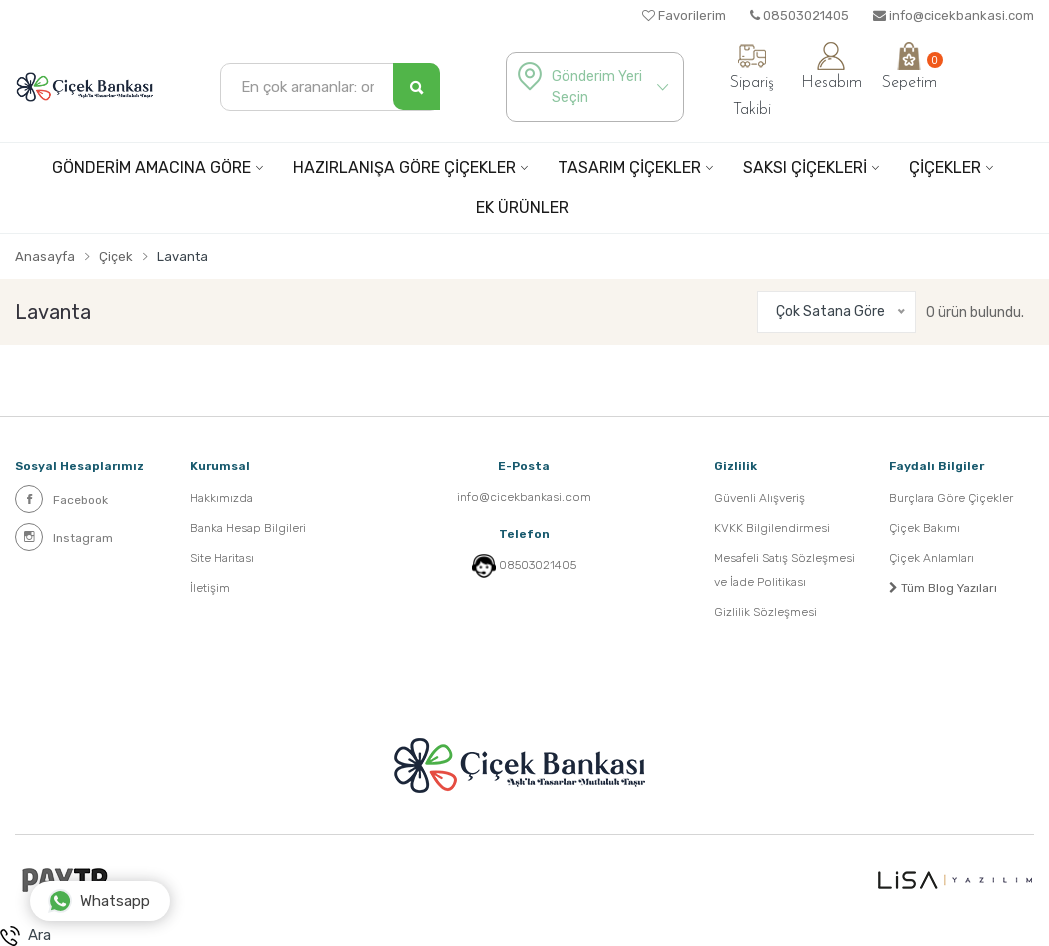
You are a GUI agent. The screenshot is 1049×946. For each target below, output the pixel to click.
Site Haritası (222, 558)
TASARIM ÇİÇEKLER (629, 167)
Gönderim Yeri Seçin (597, 87)
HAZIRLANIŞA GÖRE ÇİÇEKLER (404, 167)
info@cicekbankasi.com (953, 15)
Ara (25, 936)
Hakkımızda (221, 498)
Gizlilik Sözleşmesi (765, 612)
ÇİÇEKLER (945, 167)
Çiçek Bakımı (924, 528)
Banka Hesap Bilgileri (248, 528)
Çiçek (116, 256)
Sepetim (909, 66)
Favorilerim (684, 15)
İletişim (210, 588)
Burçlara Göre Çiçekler (951, 498)
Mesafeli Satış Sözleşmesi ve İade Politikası (784, 570)
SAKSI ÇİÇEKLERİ (805, 167)
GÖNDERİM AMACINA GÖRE (151, 167)
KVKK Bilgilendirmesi (772, 528)
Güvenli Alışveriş (759, 498)
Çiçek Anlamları (931, 558)
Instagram (64, 537)
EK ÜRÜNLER (522, 207)
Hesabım (831, 66)
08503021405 (799, 15)
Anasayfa (45, 256)
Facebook (61, 499)
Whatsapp (99, 901)
